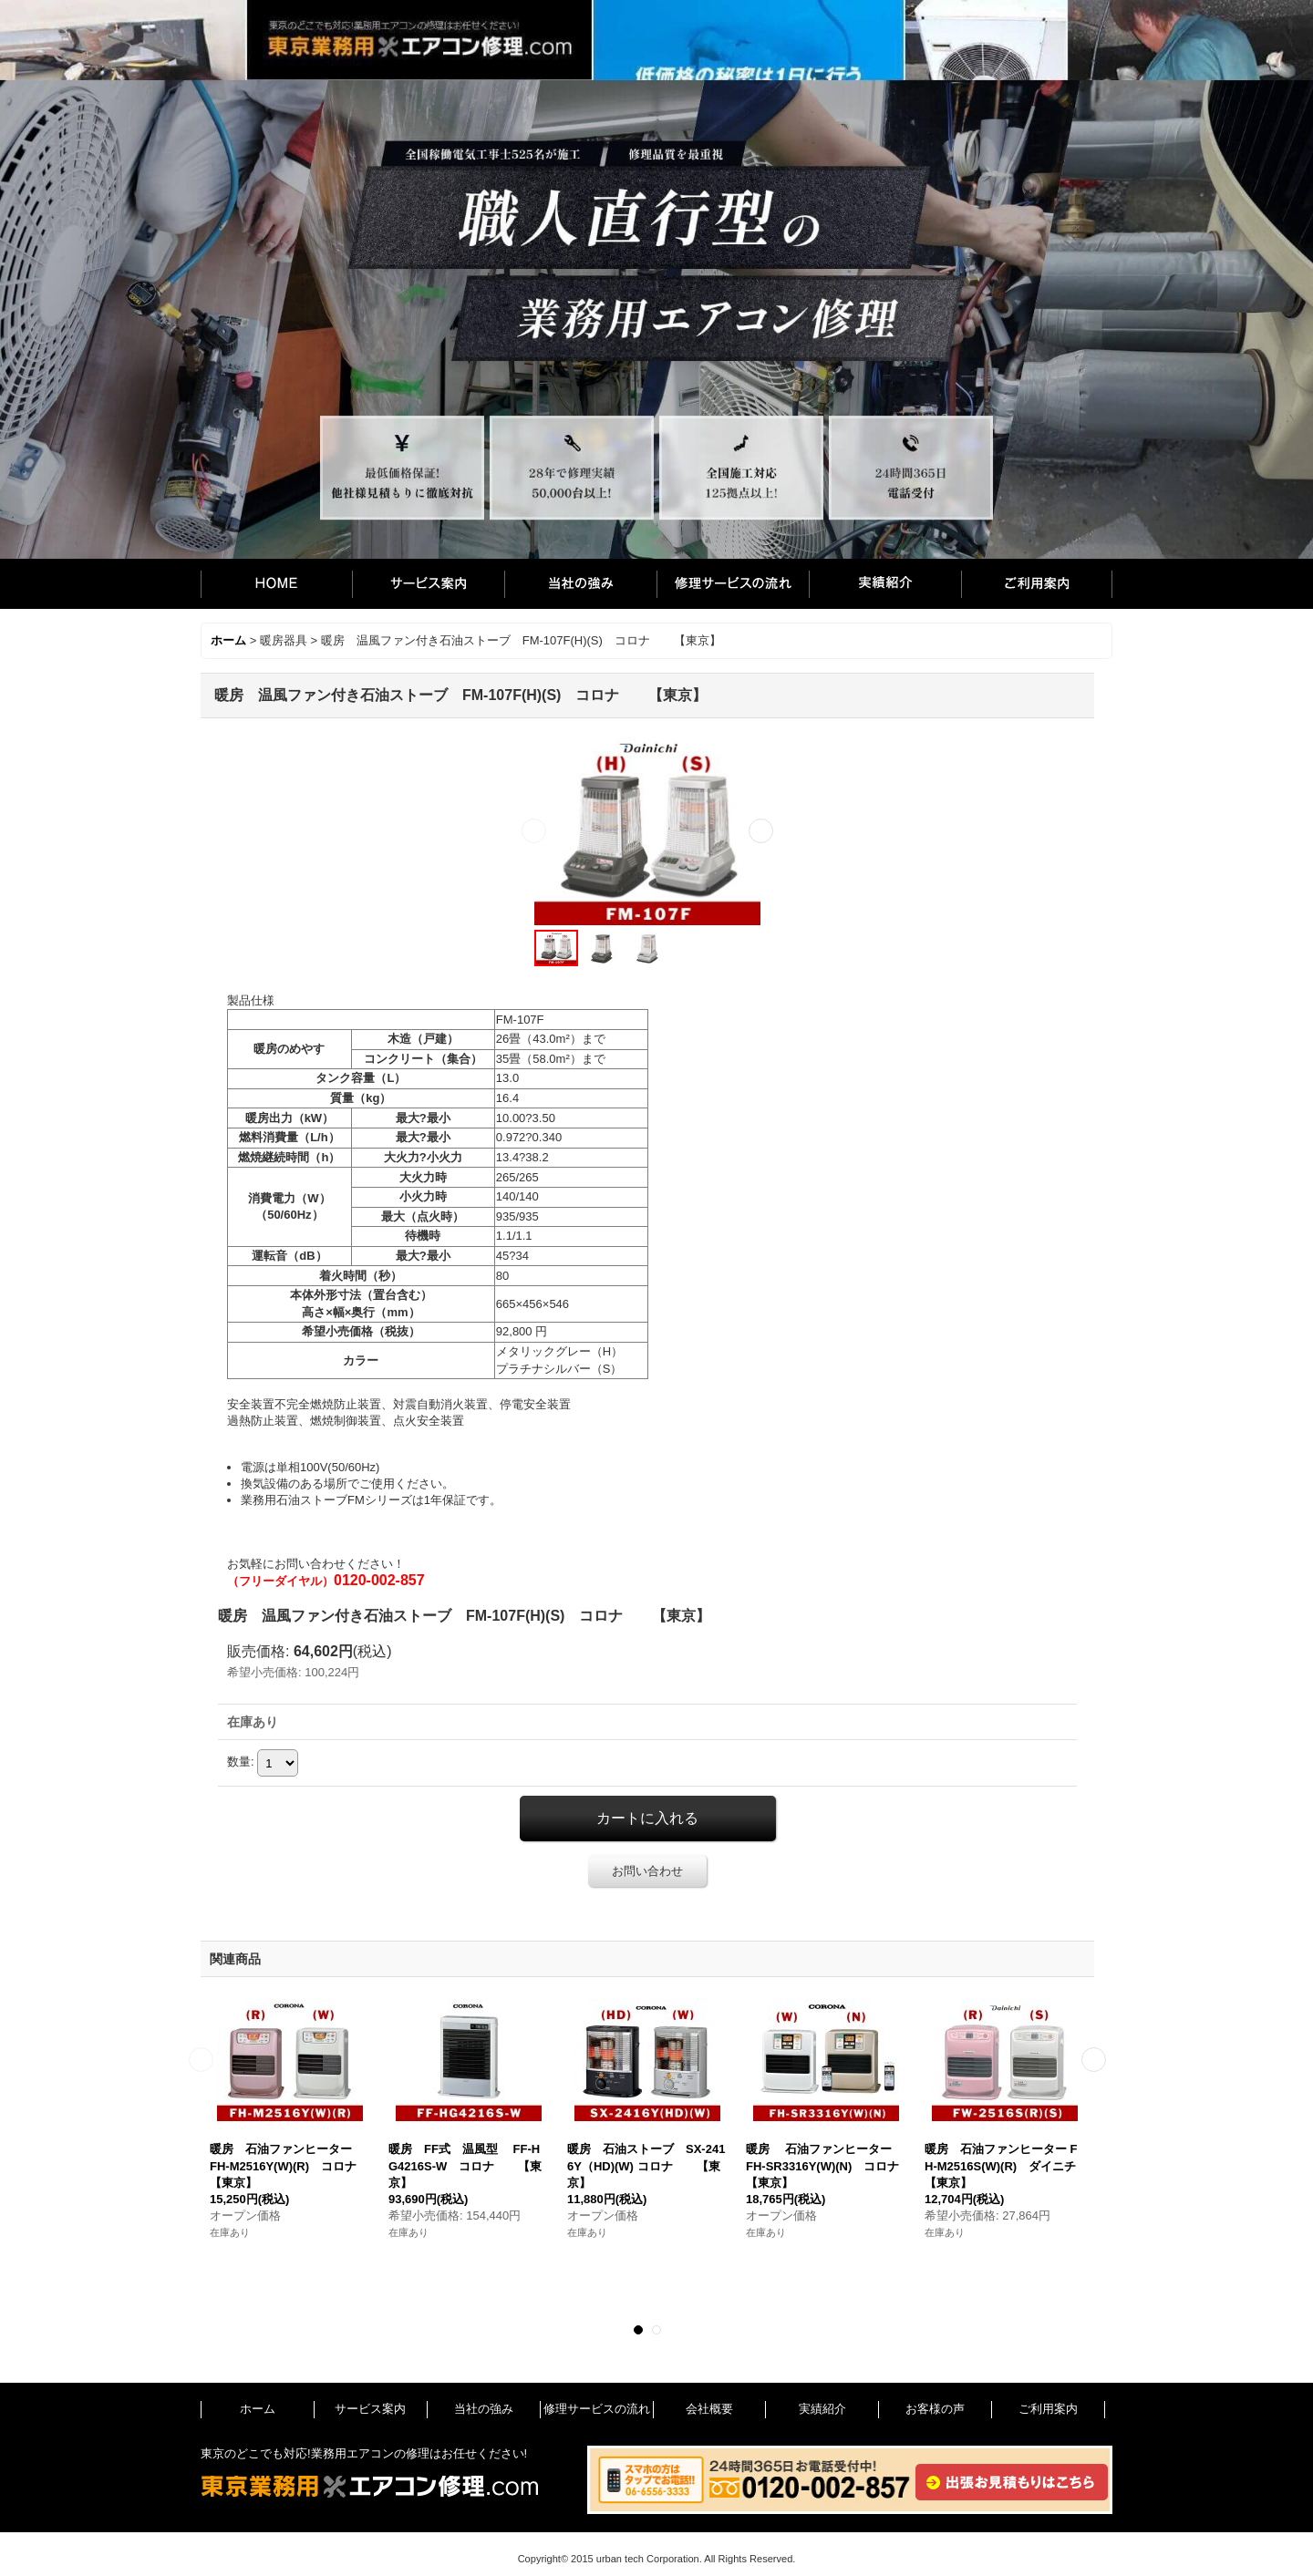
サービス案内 (428, 584)
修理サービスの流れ (732, 584)
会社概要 (709, 2409)
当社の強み (580, 584)
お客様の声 (935, 2409)
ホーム (276, 584)
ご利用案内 (1036, 584)
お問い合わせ (647, 1871)
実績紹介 (885, 584)
